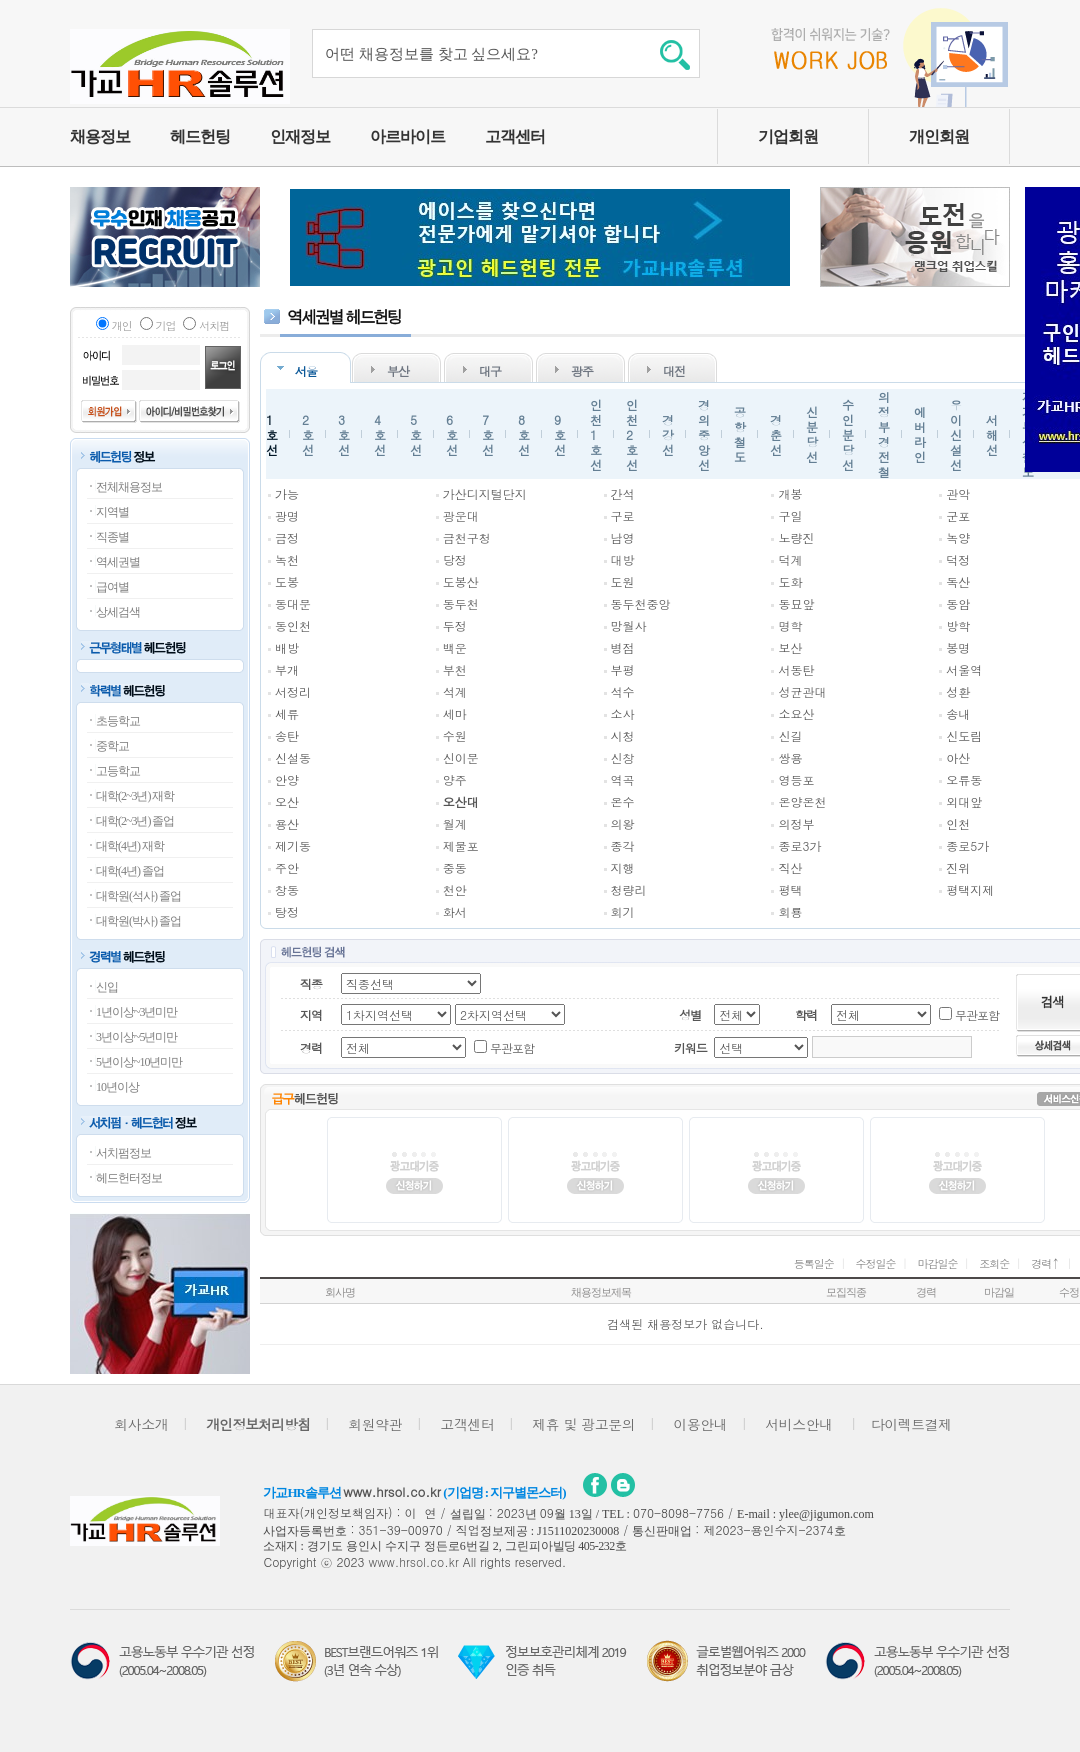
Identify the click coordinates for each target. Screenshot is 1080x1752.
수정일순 (876, 1263)
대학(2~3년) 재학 (135, 796)
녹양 (958, 537)
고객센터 (515, 136)
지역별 (112, 512)
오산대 (461, 801)
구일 (790, 515)
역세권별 (118, 562)
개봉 (790, 493)
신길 (790, 735)
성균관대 (802, 691)
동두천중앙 (641, 603)
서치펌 (214, 325)
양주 (455, 779)
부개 (287, 669)
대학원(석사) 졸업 (138, 896)
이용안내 (700, 1424)
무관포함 (977, 1014)
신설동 (293, 757)
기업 (166, 325)
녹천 (287, 559)
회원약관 (375, 1424)
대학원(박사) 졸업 (138, 921)
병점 (623, 647)
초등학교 (118, 721)
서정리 (293, 691)
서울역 (964, 669)
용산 (287, 823)
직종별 (112, 537)
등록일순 (814, 1263)
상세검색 (118, 612)
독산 (958, 581)
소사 (623, 713)
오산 (287, 801)
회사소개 (141, 1424)
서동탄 (796, 669)
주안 (287, 867)
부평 (623, 669)
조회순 (994, 1263)
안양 (287, 779)
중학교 (112, 746)
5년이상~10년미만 (139, 1062)
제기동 (293, 845)
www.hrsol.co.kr (392, 1491)
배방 (287, 647)
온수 (623, 801)
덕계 (790, 559)
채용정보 (100, 136)
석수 (623, 691)
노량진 (796, 537)
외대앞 (964, 801)
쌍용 (790, 757)
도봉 (287, 581)
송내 (958, 713)
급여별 (112, 587)
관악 (958, 493)
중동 (455, 867)
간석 (623, 493)
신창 (623, 757)
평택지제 (970, 889)
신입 (107, 987)
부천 (455, 669)
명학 (790, 625)
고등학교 (118, 771)
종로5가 (967, 845)
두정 (455, 625)
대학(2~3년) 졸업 (135, 821)
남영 (623, 537)
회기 (623, 911)
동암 (958, 603)
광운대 (461, 515)
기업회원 (788, 136)
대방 (623, 559)
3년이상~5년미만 (137, 1037)
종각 (623, 845)
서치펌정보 (123, 1153)
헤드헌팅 (200, 136)
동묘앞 (796, 603)
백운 (455, 647)
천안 (455, 889)
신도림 (964, 735)
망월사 (629, 625)
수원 (455, 735)
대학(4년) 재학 (130, 846)
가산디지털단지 (485, 493)
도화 (790, 581)
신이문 (461, 757)
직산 (790, 867)
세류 (287, 713)
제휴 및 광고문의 (583, 1424)
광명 (287, 515)
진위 (958, 867)
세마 (455, 713)
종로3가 (799, 845)
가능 (287, 493)
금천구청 (467, 537)
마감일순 (937, 1263)
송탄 (287, 735)
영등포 (796, 779)
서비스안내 (799, 1424)
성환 (958, 691)
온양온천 (802, 801)
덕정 (958, 559)
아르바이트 (407, 136)
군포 (958, 515)
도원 (623, 581)
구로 (623, 515)
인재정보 (300, 136)
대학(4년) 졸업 (130, 871)
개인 (122, 325)
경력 (1045, 1263)
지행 (623, 867)
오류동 (964, 779)
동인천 (293, 625)
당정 (455, 559)
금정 (287, 537)
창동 (287, 889)
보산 (790, 647)
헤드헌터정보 (129, 1178)
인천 (958, 823)
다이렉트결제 (911, 1424)
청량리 (629, 889)
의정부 (796, 823)
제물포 (461, 845)
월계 (455, 823)
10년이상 (117, 1087)
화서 (455, 911)
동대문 (293, 603)
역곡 (623, 779)
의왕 (623, 823)
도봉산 (461, 581)
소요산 (796, 713)
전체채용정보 (129, 487)
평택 (790, 889)
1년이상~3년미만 (137, 1012)
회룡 (790, 911)
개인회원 (939, 136)
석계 (455, 691)
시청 (623, 735)
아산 (958, 757)
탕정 (287, 911)
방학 (958, 625)
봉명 (958, 647)
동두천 (461, 603)
